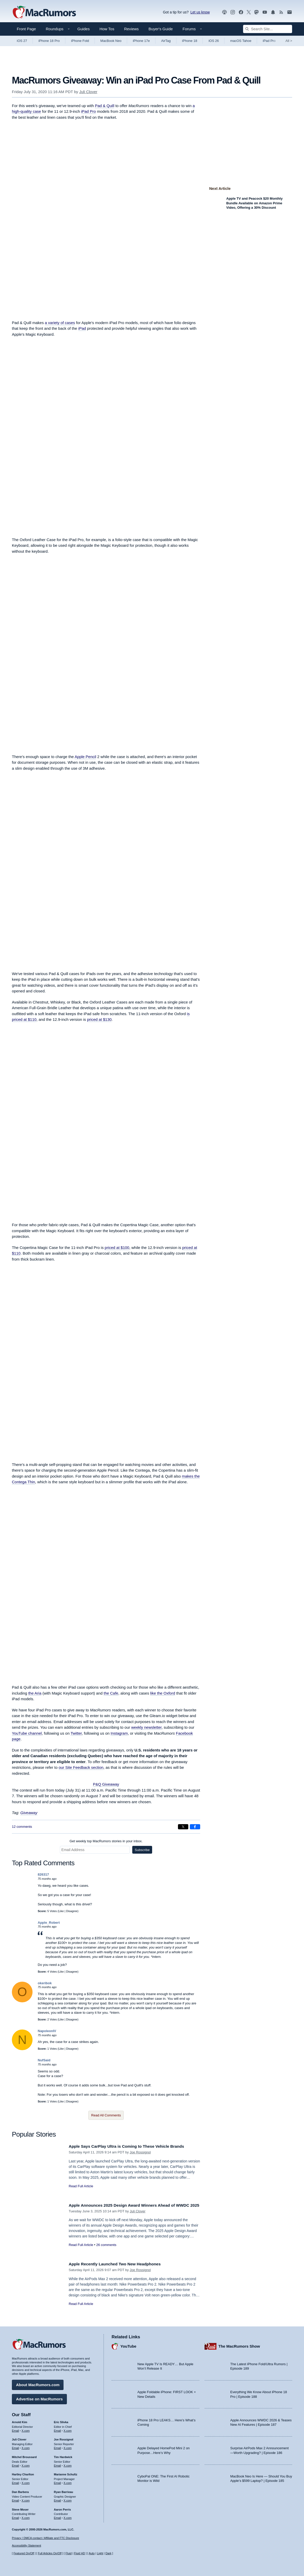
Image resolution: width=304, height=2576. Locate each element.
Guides (83, 29)
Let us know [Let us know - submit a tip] (200, 12)
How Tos (106, 29)
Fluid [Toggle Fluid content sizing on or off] (68, 2553)
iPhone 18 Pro (49, 41)
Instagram (119, 1733)
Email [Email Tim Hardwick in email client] (57, 2464)
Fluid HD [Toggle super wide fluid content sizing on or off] (79, 2553)
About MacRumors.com (37, 2383)
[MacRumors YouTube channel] (264, 12)
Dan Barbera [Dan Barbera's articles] (20, 2490)
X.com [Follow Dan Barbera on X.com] (26, 2499)
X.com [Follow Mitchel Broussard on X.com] (26, 2464)
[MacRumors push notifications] (273, 12)
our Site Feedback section (81, 1767)
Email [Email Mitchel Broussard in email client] (15, 2464)
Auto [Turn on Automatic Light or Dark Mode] (92, 2553)
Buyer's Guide (161, 29)
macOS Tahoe (240, 41)
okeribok (45, 1983)
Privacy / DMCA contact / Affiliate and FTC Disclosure (45, 2538)
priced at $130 (99, 1019)
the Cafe (111, 1693)
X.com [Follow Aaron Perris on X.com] (68, 2516)
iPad (82, 328)
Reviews (131, 29)
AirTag (166, 41)
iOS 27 (22, 41)
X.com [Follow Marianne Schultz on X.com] (68, 2481)
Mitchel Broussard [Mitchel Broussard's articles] (24, 2455)
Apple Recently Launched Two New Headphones (119, 2264)
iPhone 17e (141, 41)
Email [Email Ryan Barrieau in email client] (57, 2499)
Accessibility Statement (26, 2545)
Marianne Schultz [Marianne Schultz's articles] (65, 2473)
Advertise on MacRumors (39, 2397)
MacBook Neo (111, 41)
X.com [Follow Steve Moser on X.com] (26, 2516)
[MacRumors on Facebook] (241, 12)
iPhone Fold (80, 41)
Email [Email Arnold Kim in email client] (15, 2429)
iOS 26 (213, 41)
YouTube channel (27, 1733)
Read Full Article (81, 2186)
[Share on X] (183, 1826)
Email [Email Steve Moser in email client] (15, 2516)
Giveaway (28, 1812)
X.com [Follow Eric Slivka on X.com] (68, 2429)
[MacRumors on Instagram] (232, 12)
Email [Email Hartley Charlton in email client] (15, 2481)
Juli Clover (88, 91)
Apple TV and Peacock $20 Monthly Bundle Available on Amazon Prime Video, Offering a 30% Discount (254, 203)
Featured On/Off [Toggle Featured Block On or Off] (23, 2553)
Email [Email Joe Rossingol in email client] (57, 2446)
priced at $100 (117, 1247)
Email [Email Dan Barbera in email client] (15, 2499)
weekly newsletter (146, 1727)
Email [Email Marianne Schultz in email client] (57, 2481)
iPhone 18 (189, 41)
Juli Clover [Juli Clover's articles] (19, 2438)
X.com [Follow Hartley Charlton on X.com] (26, 2481)
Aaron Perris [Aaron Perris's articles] (62, 2508)
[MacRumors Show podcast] (224, 12)
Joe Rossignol (140, 2152)
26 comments (106, 2250)
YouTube (128, 2345)
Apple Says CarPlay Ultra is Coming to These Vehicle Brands (132, 2146)
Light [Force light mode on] (100, 2553)
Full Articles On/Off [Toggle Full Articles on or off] (50, 2553)
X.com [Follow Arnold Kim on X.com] (26, 2429)
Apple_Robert (49, 1922)
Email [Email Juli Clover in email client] (15, 2446)
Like (61, 1911)
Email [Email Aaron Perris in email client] (57, 2516)
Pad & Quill (104, 105)
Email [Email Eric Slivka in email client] (57, 2429)
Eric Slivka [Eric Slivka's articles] (61, 2420)
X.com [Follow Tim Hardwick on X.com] (68, 2464)
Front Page (26, 29)
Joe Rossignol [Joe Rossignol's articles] (63, 2438)
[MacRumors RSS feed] (281, 12)
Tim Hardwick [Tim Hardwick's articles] (63, 2455)
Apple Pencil (85, 756)
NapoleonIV (47, 2031)
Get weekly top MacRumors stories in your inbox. (106, 1841)
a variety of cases (60, 322)
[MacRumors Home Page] (44, 12)
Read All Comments (106, 2115)
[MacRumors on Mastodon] (256, 12)
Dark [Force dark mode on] (108, 2553)
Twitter (76, 1733)
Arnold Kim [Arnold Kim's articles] (19, 2420)
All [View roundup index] (288, 41)
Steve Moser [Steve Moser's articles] (20, 2508)
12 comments (22, 1827)
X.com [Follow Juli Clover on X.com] (26, 2446)
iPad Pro (269, 41)
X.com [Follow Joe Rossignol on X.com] (68, 2446)
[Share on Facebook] (195, 1826)
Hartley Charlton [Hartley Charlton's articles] (23, 2473)
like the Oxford (162, 1693)
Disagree (71, 1911)
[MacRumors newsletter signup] (289, 12)
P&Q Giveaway (106, 1784)
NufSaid (44, 2060)
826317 (43, 1874)
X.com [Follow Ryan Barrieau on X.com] (68, 2499)
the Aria (34, 1693)
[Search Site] (267, 29)
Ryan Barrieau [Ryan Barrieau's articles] (63, 2490)
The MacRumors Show (239, 2345)
